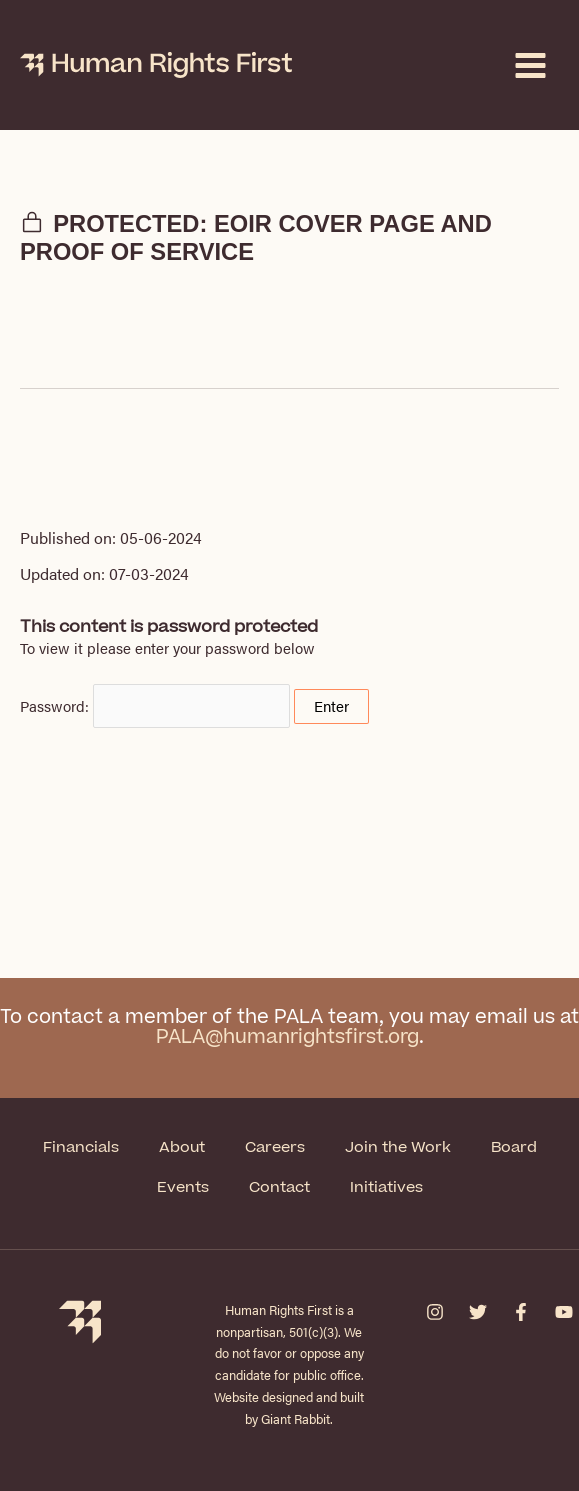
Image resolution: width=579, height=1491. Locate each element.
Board (514, 1147)
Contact (279, 1187)
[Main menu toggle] (530, 65)
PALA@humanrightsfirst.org (287, 1037)
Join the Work (398, 1147)
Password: (155, 706)
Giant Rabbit (295, 1419)
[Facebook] (521, 1312)
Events (183, 1187)
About (182, 1147)
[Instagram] (435, 1312)
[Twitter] (478, 1312)
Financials (81, 1147)
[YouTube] (564, 1312)
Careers (275, 1147)
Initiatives (386, 1187)
